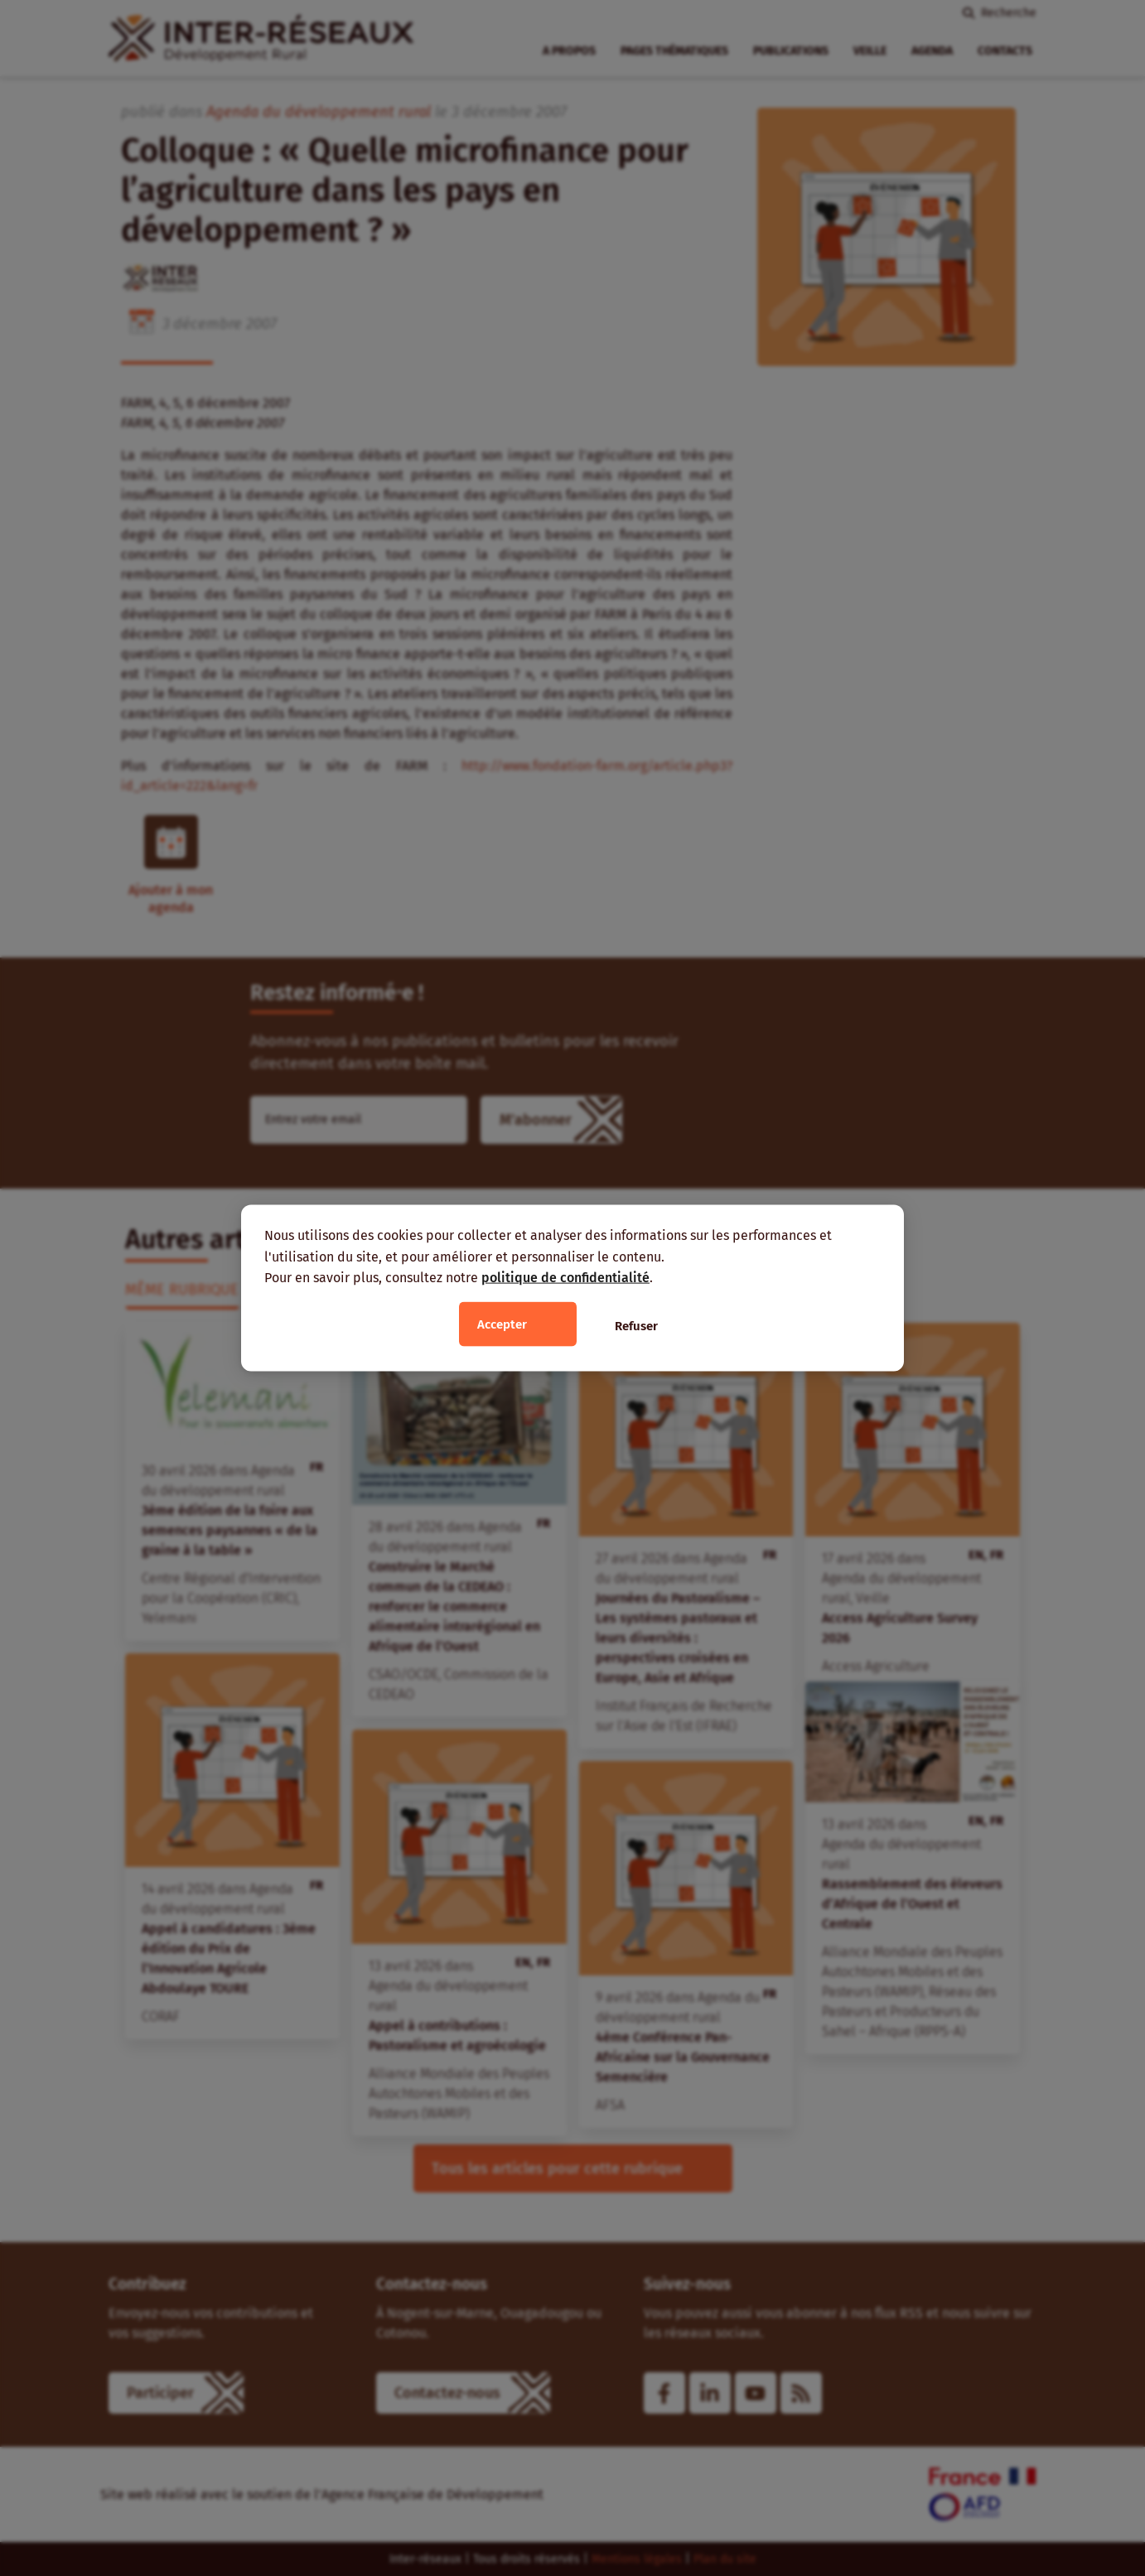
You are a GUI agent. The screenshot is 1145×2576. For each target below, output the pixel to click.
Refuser (636, 1325)
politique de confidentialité (565, 1278)
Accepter (502, 1323)
